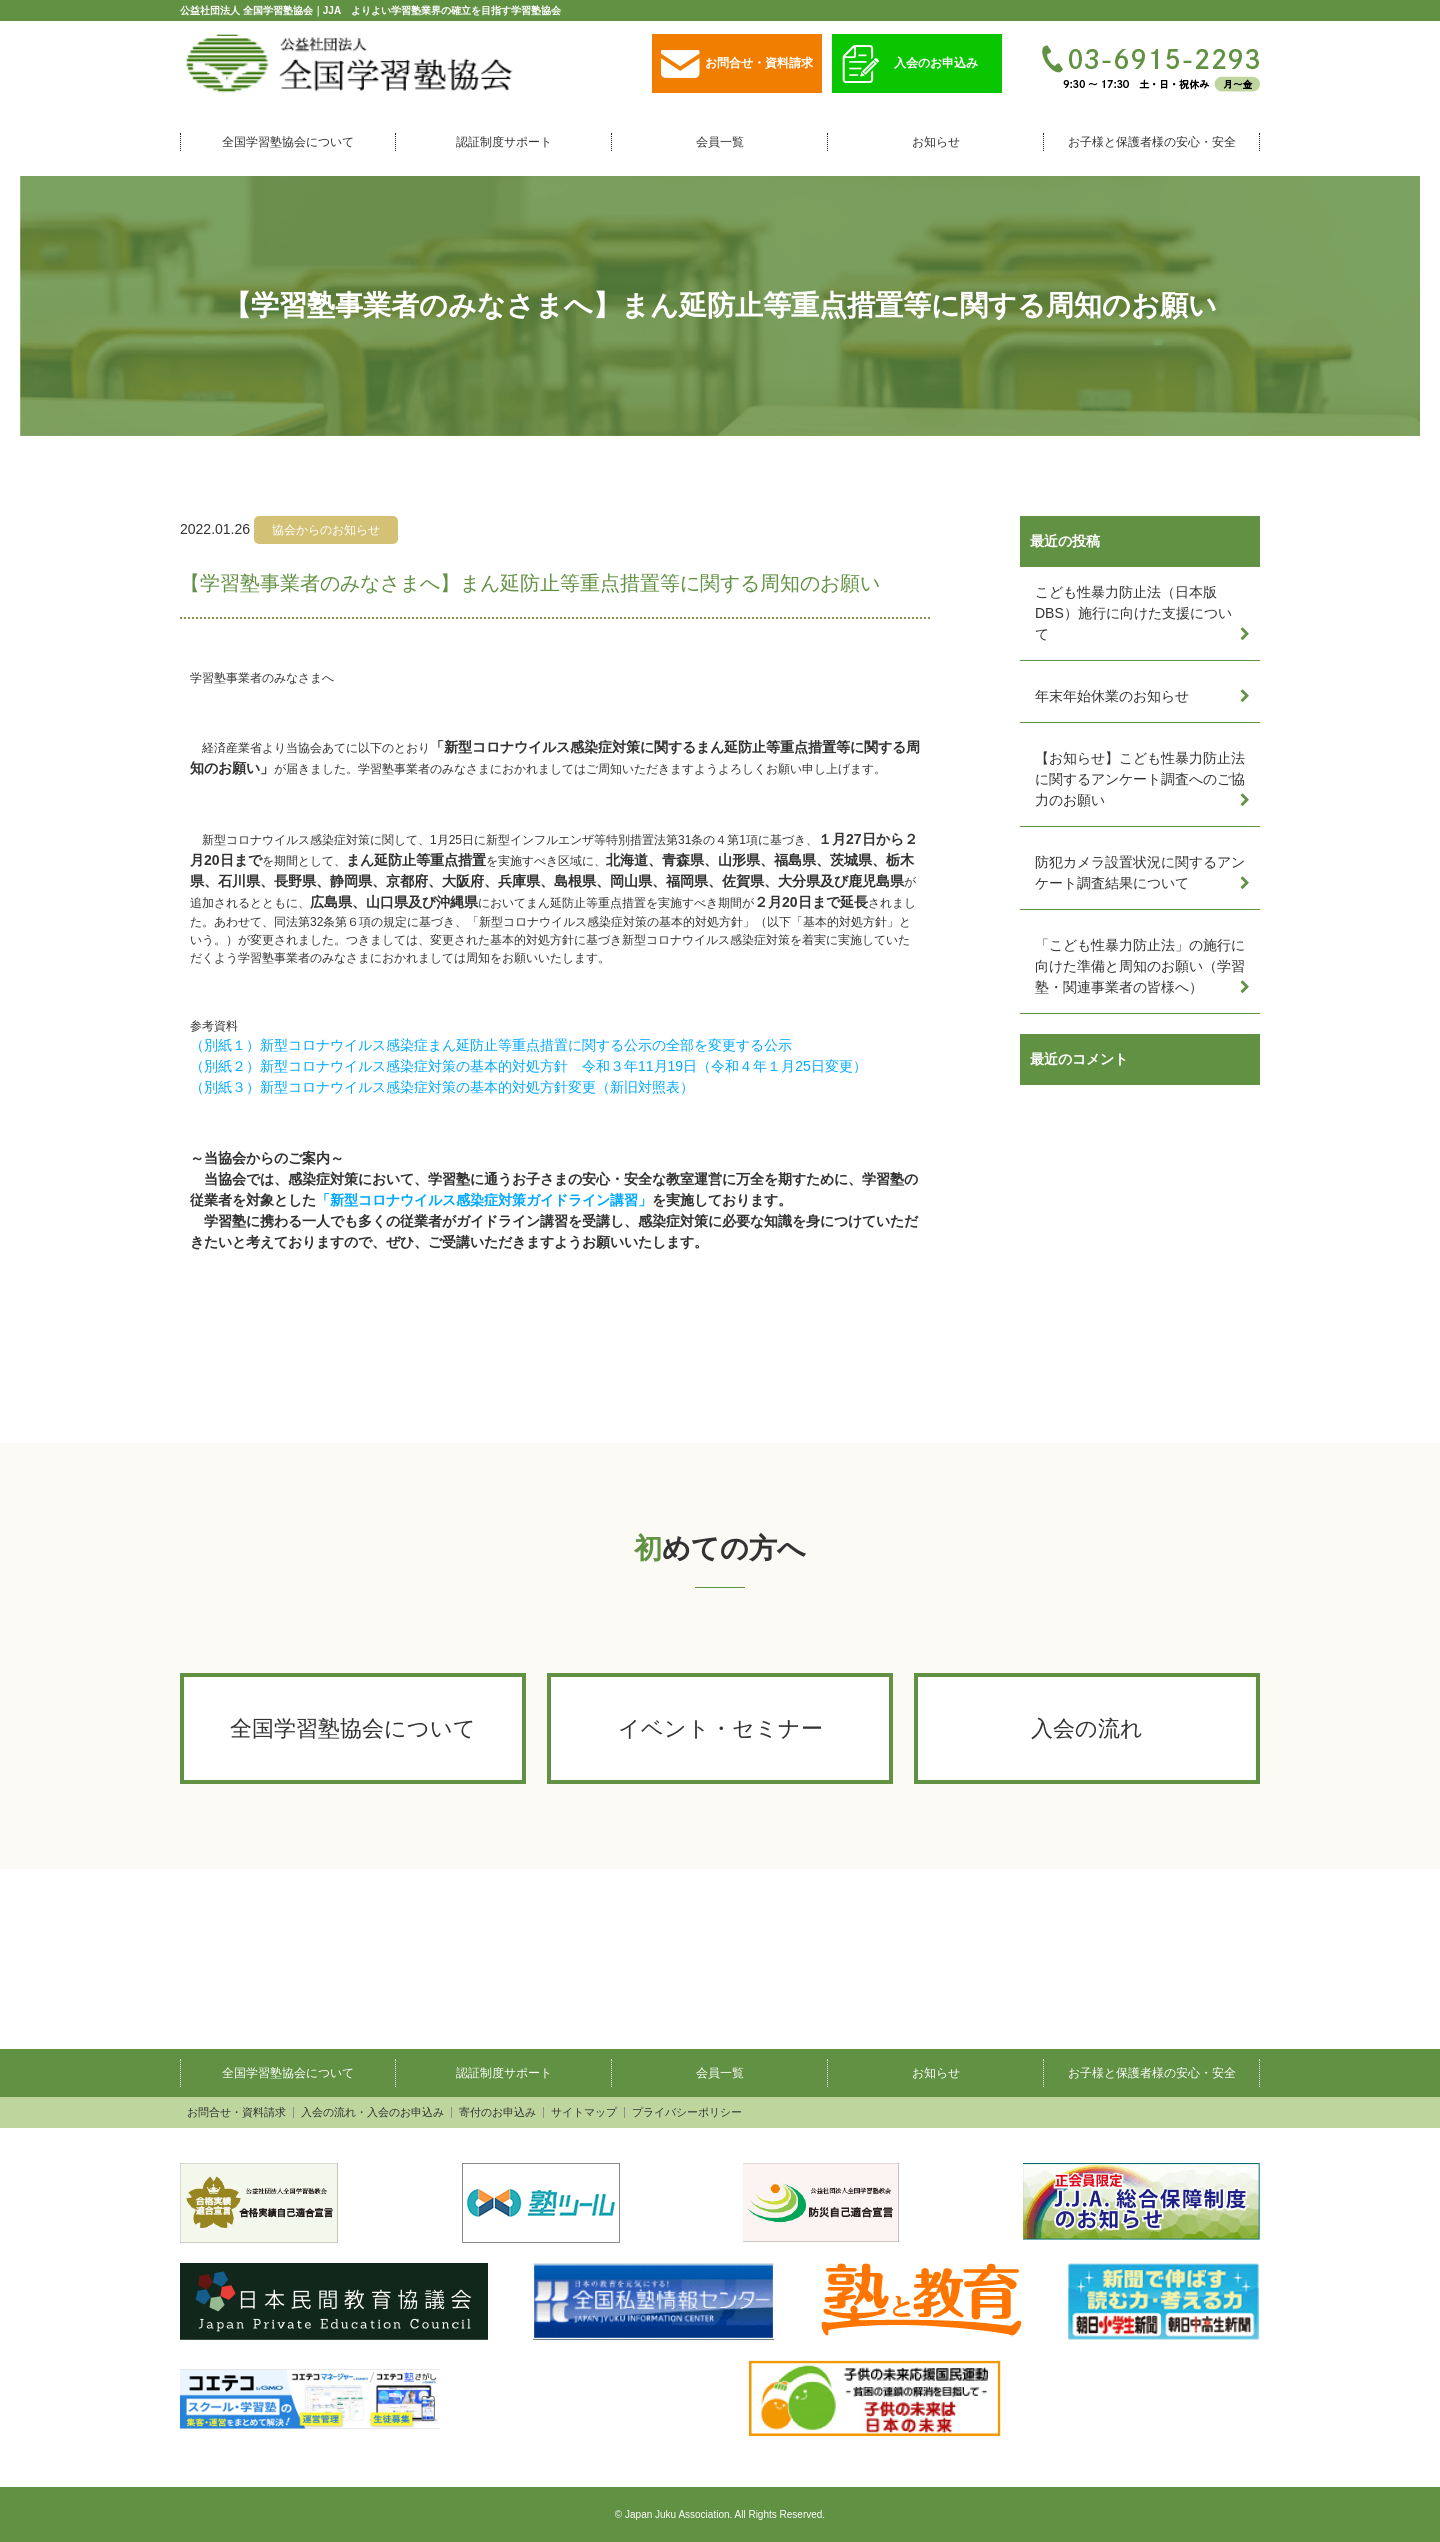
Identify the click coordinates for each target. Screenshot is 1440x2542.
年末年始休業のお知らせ (1112, 696)
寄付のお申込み (497, 2112)
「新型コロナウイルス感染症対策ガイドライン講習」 (484, 1200)
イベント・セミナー (720, 1728)
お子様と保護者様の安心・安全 (1152, 142)
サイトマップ (584, 2112)
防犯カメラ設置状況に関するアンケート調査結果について (1140, 872)
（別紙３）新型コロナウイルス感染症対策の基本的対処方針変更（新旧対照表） (442, 1087)
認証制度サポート (504, 142)
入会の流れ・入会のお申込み (372, 2112)
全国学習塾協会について (288, 142)
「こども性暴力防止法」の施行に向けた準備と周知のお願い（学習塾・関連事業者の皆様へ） (1140, 966)
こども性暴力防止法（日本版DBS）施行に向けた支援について (1133, 613)
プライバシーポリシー (687, 2112)
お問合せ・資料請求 (737, 64)
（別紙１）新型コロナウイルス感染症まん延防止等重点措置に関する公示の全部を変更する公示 (491, 1045)
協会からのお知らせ (326, 530)
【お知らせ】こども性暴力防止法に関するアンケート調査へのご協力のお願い (1140, 779)
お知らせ (936, 142)
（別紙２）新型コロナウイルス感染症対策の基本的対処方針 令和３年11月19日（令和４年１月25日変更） (528, 1066)
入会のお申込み (910, 64)
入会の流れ (1087, 1728)
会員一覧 (720, 142)
